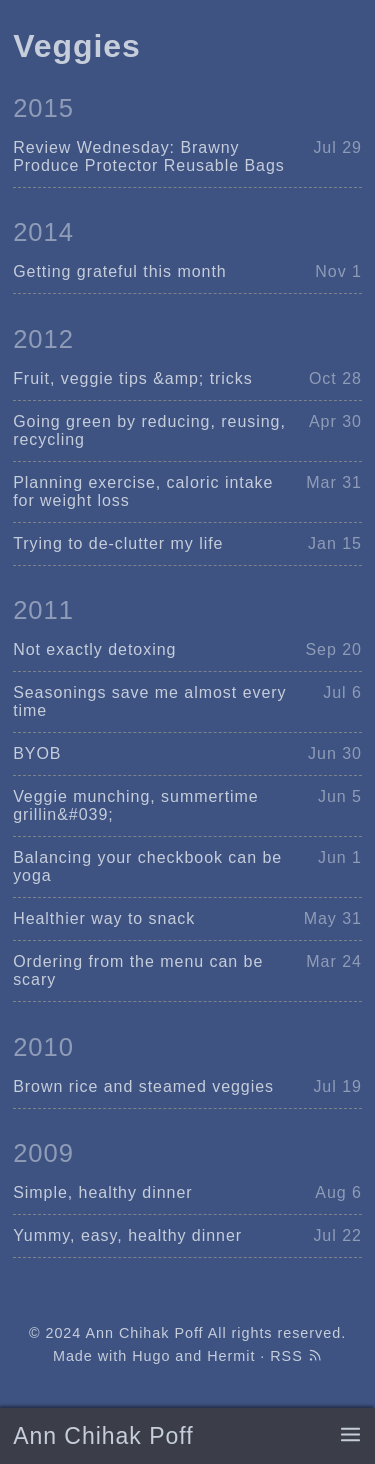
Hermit (231, 1356)
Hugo (151, 1356)
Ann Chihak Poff (103, 1436)
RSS (296, 1356)
